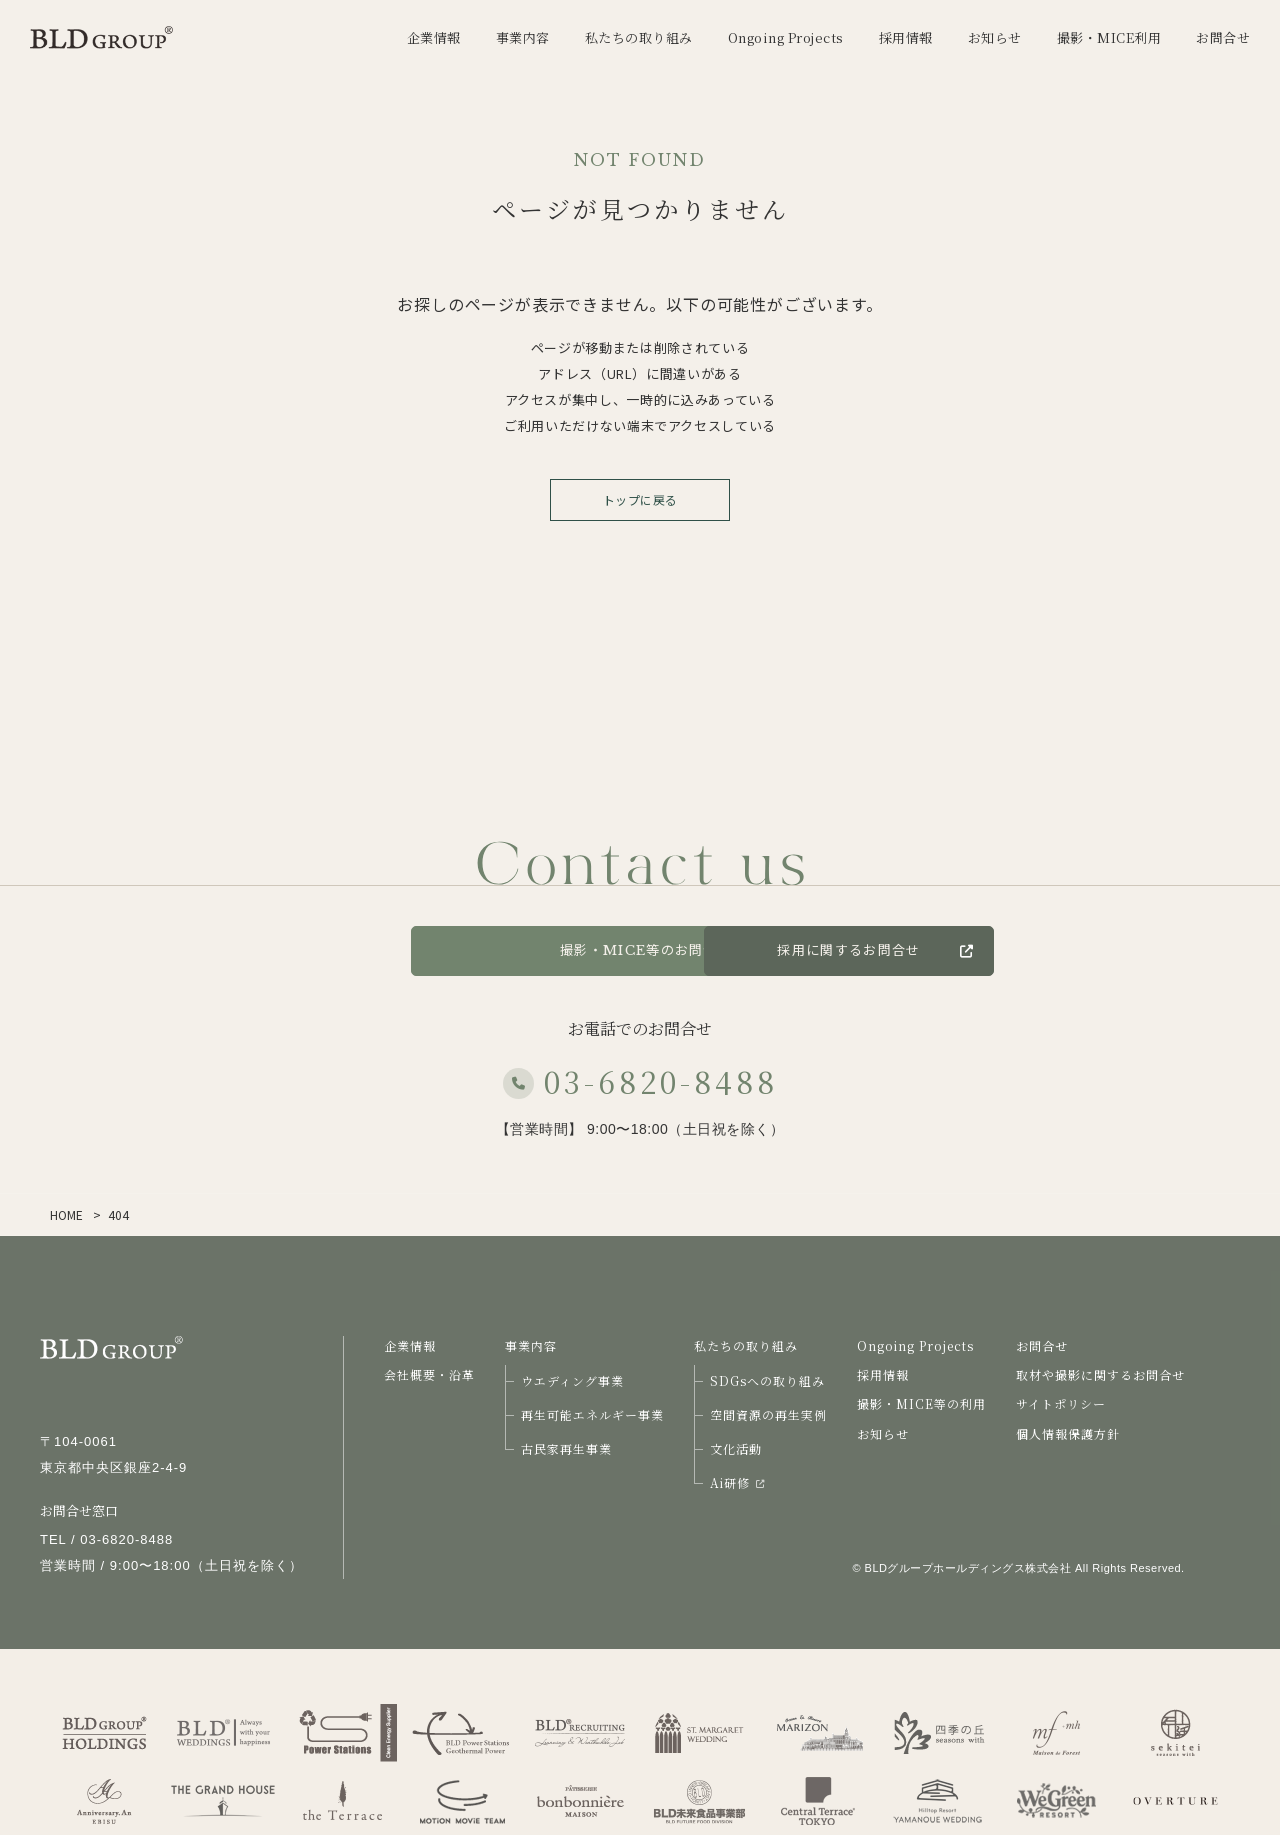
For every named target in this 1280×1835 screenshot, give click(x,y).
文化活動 (736, 1448)
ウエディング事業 (572, 1380)
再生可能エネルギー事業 (592, 1414)
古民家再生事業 (566, 1448)
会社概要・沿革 (429, 1374)
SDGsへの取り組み (767, 1380)
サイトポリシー (1061, 1403)
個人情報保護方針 (1068, 1433)
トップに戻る (640, 499)
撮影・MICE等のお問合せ (640, 950)
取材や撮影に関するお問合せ (1100, 1374)
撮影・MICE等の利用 (921, 1403)
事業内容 (531, 1345)
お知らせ (883, 1433)
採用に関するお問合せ (978, 950)
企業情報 (410, 1345)
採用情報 (883, 1374)
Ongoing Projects (915, 1345)
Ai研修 (737, 1482)
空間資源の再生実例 (768, 1414)
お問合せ (329, 950)
